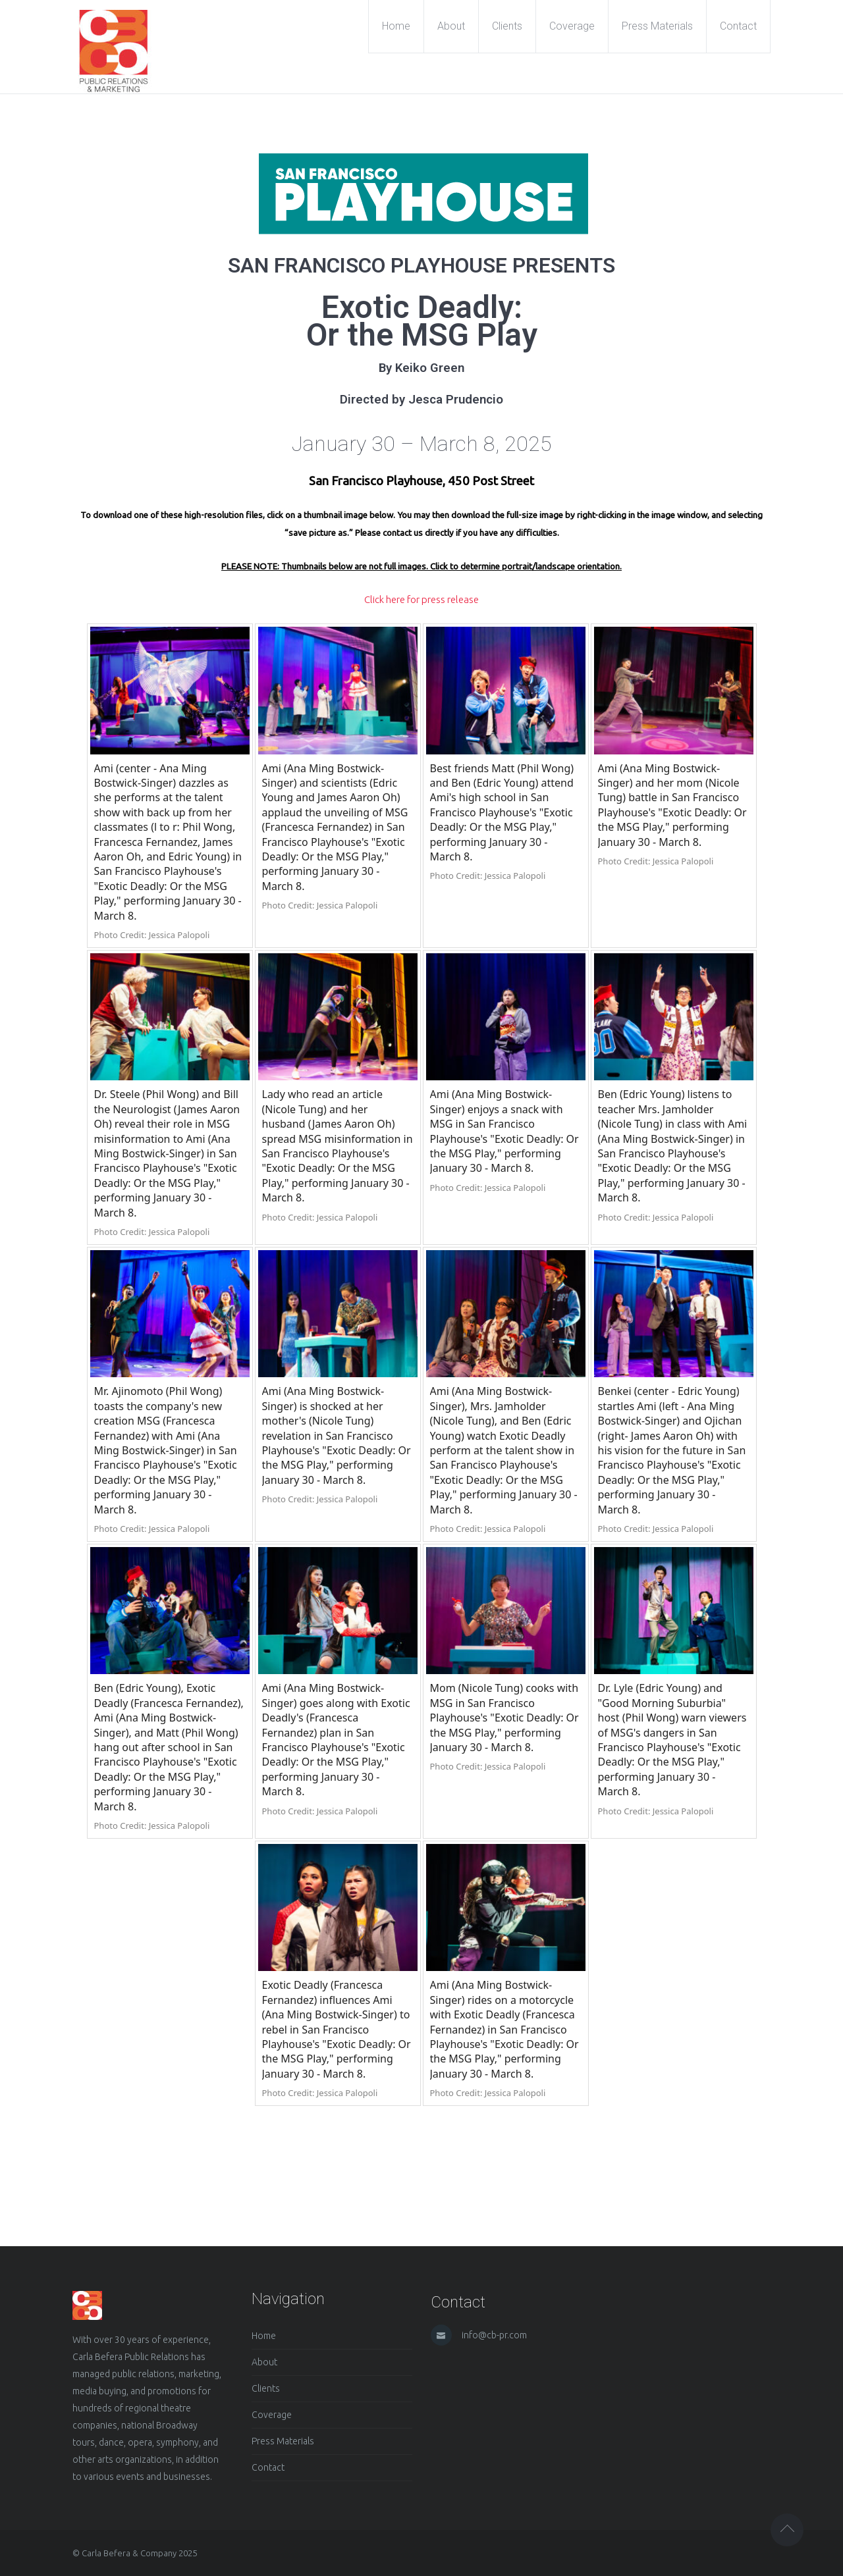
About (264, 2362)
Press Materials (283, 2441)
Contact (268, 2467)
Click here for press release (421, 599)
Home (264, 2335)
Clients (266, 2388)
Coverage (272, 2414)
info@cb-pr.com (494, 2335)
